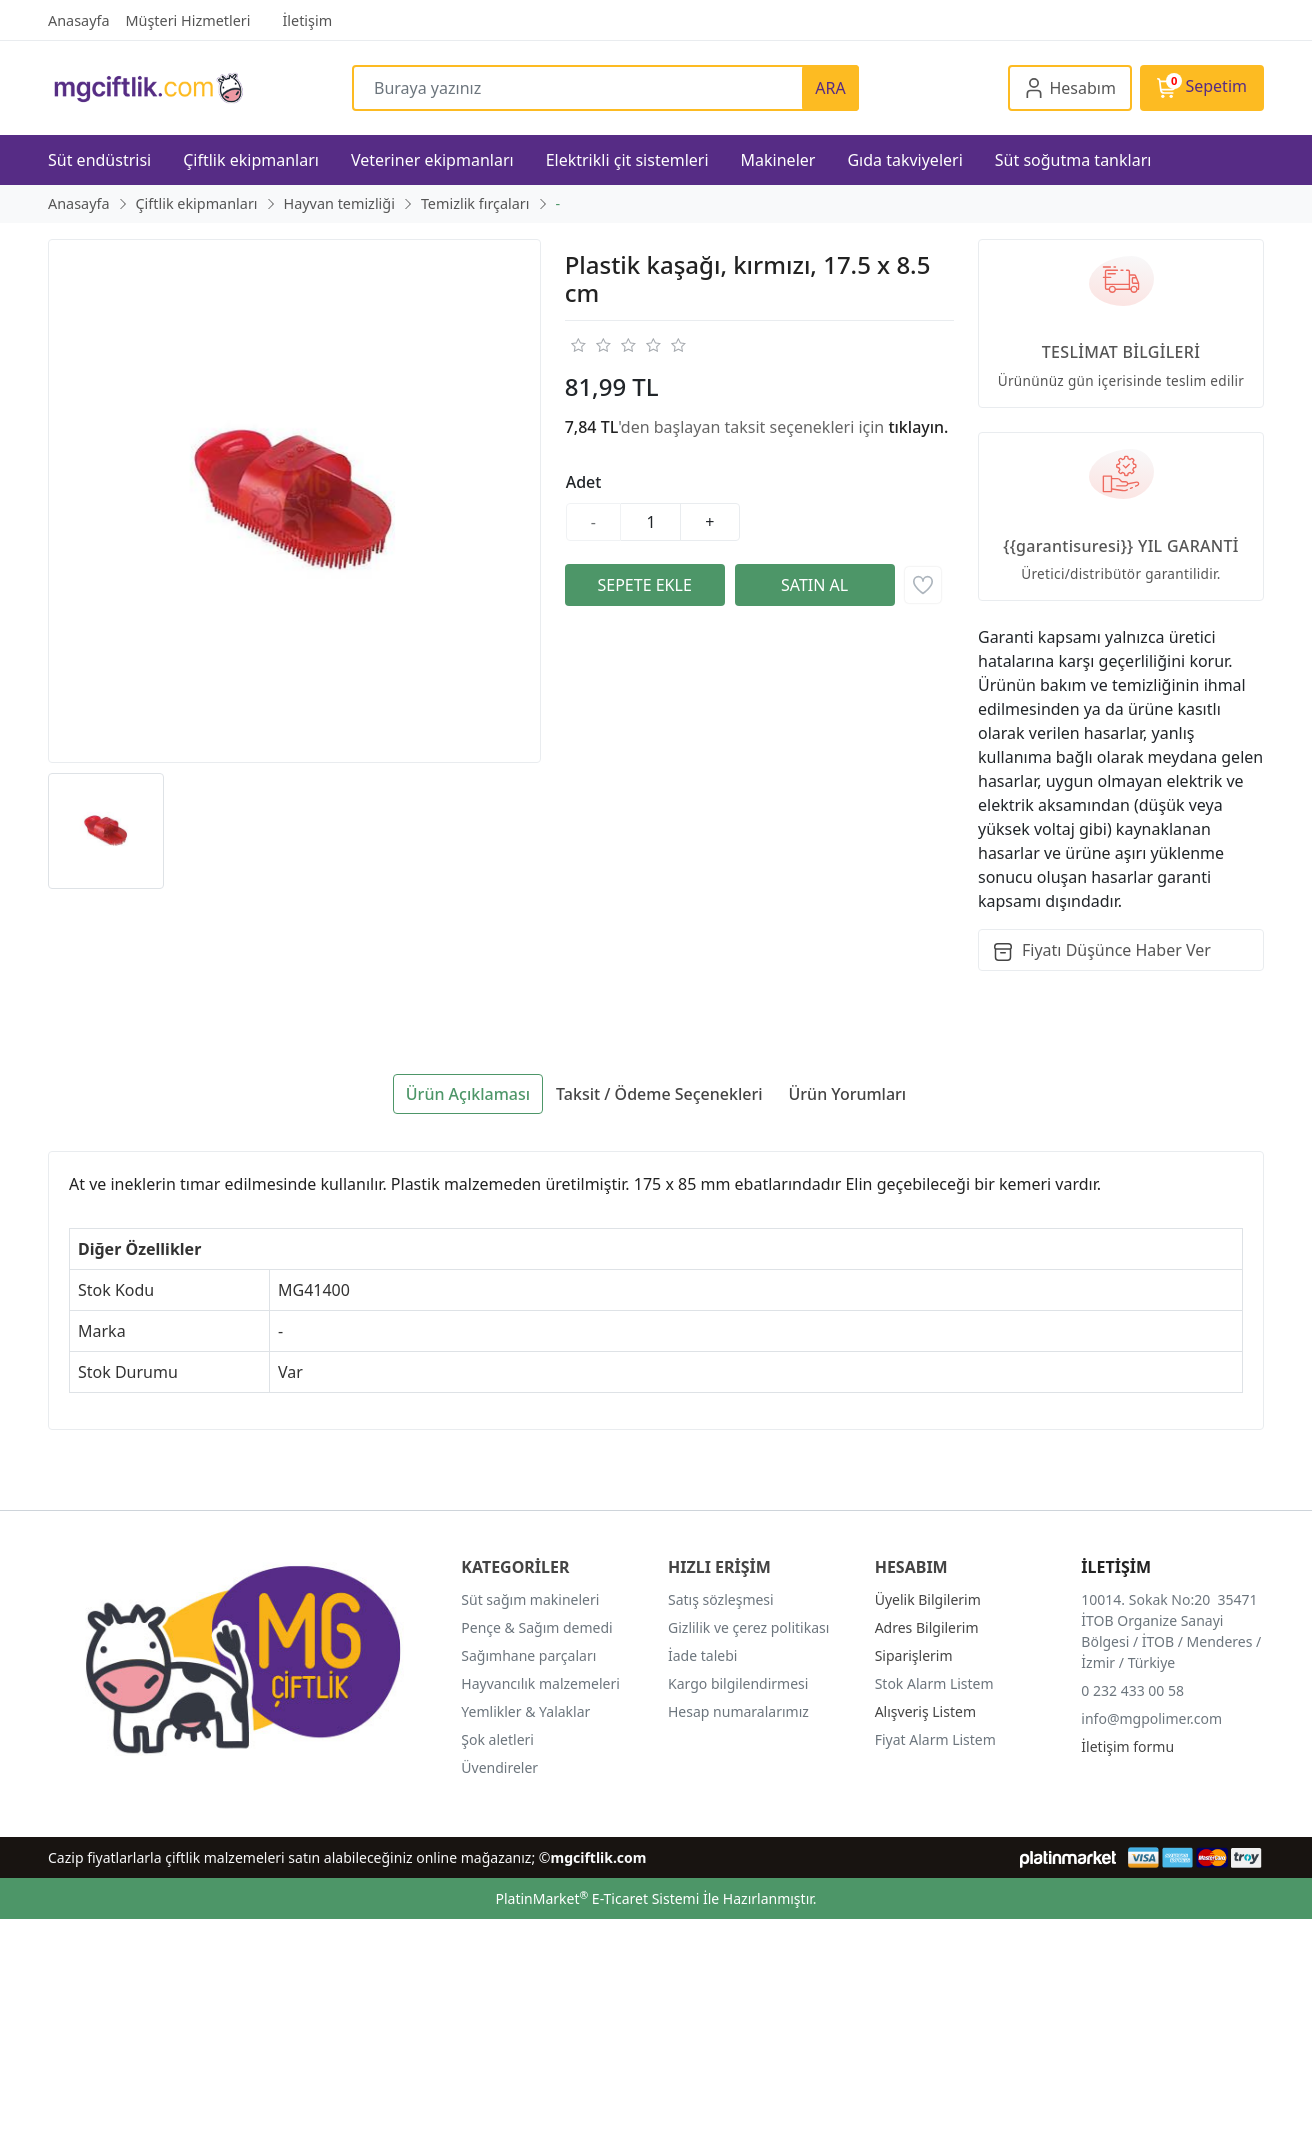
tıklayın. (918, 427)
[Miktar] (651, 522)
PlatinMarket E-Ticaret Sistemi (597, 1898)
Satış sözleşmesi (721, 1599)
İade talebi (702, 1655)
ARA (830, 88)
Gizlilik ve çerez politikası (748, 1627)
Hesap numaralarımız (738, 1711)
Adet (584, 482)
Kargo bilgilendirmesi (738, 1683)
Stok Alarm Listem (934, 1683)
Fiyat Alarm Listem (935, 1739)
